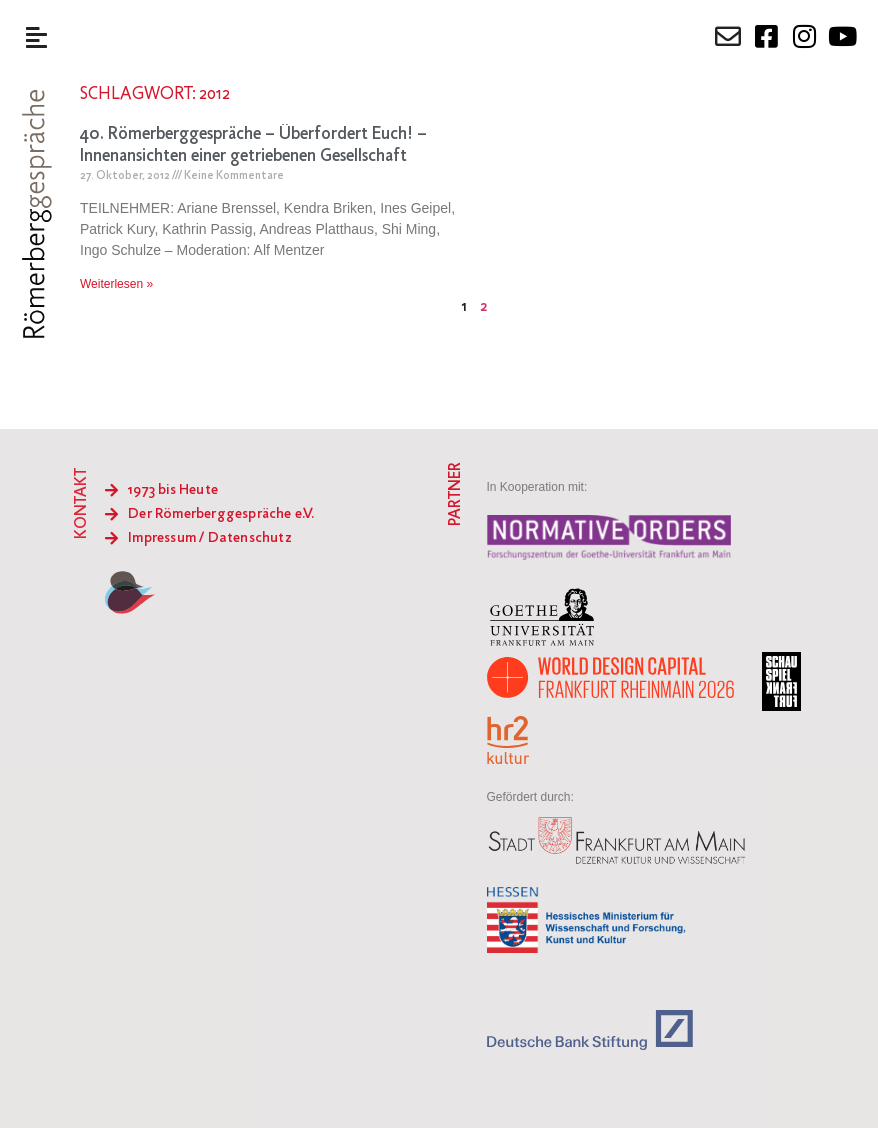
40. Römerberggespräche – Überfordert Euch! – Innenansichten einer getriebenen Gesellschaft (253, 145)
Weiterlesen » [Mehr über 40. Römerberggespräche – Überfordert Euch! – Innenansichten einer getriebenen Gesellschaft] (116, 284)
